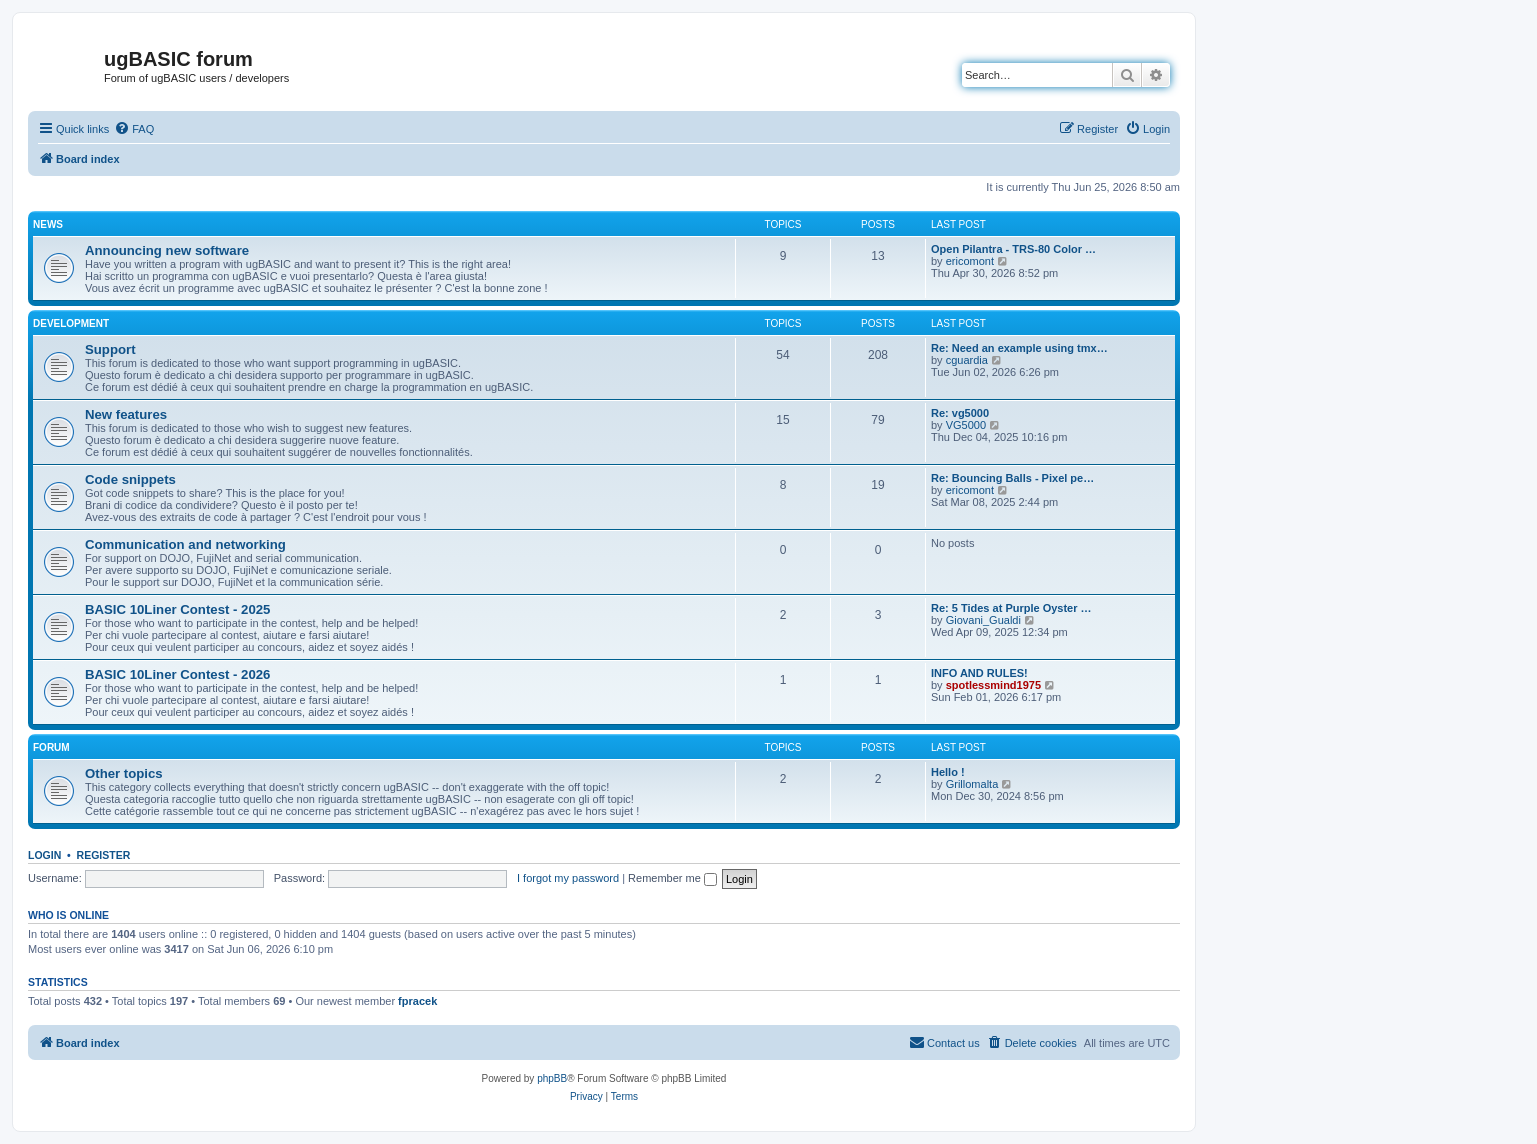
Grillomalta (972, 784)
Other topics (124, 773)
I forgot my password (568, 878)
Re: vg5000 (960, 413)
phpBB (552, 1078)
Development (71, 323)
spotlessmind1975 (993, 685)
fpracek (417, 1001)
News (48, 224)
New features (126, 414)
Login (44, 855)
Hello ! (948, 772)
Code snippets (130, 479)
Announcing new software (167, 250)
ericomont (970, 261)
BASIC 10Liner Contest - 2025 (177, 609)
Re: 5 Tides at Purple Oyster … (1011, 608)
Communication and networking (185, 544)
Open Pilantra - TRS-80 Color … (1013, 249)
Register (104, 855)
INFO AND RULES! (979, 673)
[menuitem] (134, 129)
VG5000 (966, 425)
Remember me (672, 878)
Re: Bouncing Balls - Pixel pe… (1012, 478)
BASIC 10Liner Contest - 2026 (177, 674)
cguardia (967, 360)
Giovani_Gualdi (983, 620)
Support (110, 349)
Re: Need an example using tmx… (1019, 348)
